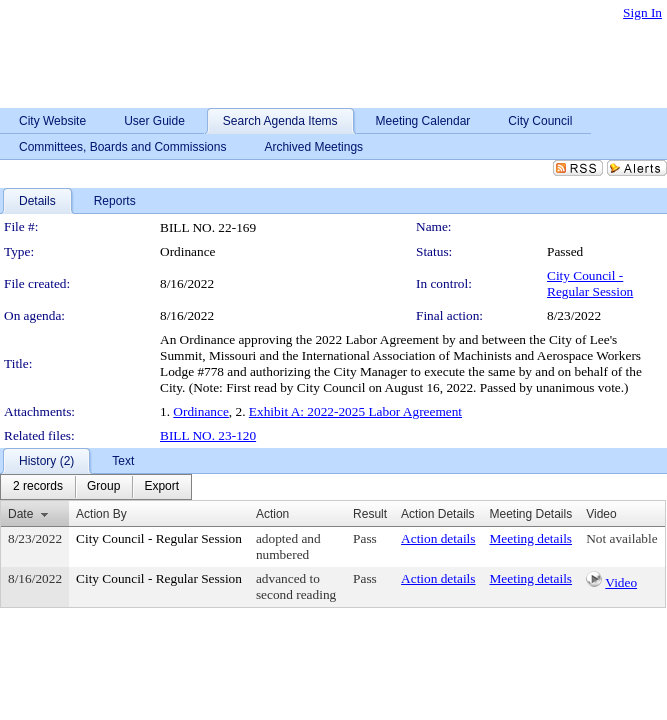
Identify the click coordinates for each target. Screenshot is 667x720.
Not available (621, 538)
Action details (438, 538)
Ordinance (201, 411)
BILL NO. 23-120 (208, 435)
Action (272, 514)
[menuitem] (38, 487)
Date (20, 514)
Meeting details (531, 538)
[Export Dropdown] (161, 487)
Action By (101, 514)
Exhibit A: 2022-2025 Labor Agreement (355, 411)
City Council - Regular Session (590, 283)
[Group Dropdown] (103, 487)
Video (621, 582)
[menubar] (96, 487)
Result (370, 514)
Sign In (642, 12)
